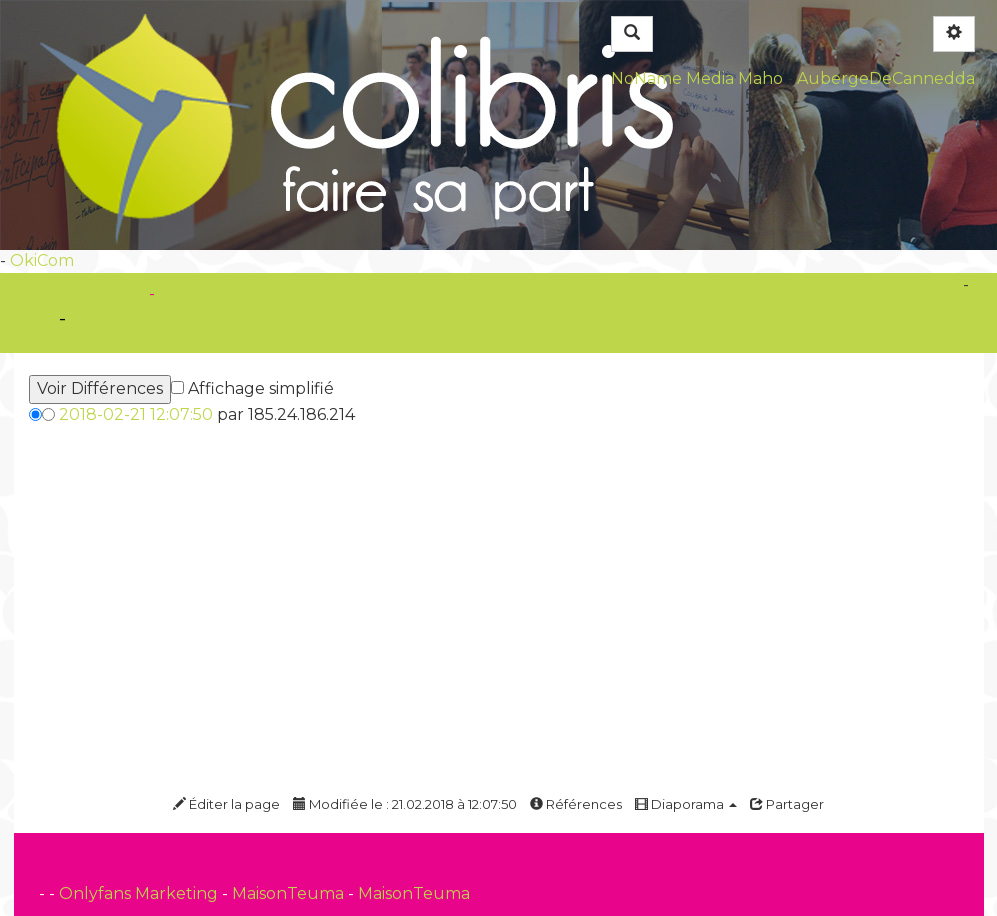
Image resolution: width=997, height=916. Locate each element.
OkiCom (42, 260)
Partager (787, 804)
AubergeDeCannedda (886, 78)
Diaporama (686, 804)
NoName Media (672, 78)
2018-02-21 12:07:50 (136, 414)
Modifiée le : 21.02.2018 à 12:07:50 (405, 804)
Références (576, 804)
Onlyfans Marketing (140, 893)
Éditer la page (226, 804)
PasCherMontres (228, 293)
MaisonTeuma (290, 893)
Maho (760, 78)
